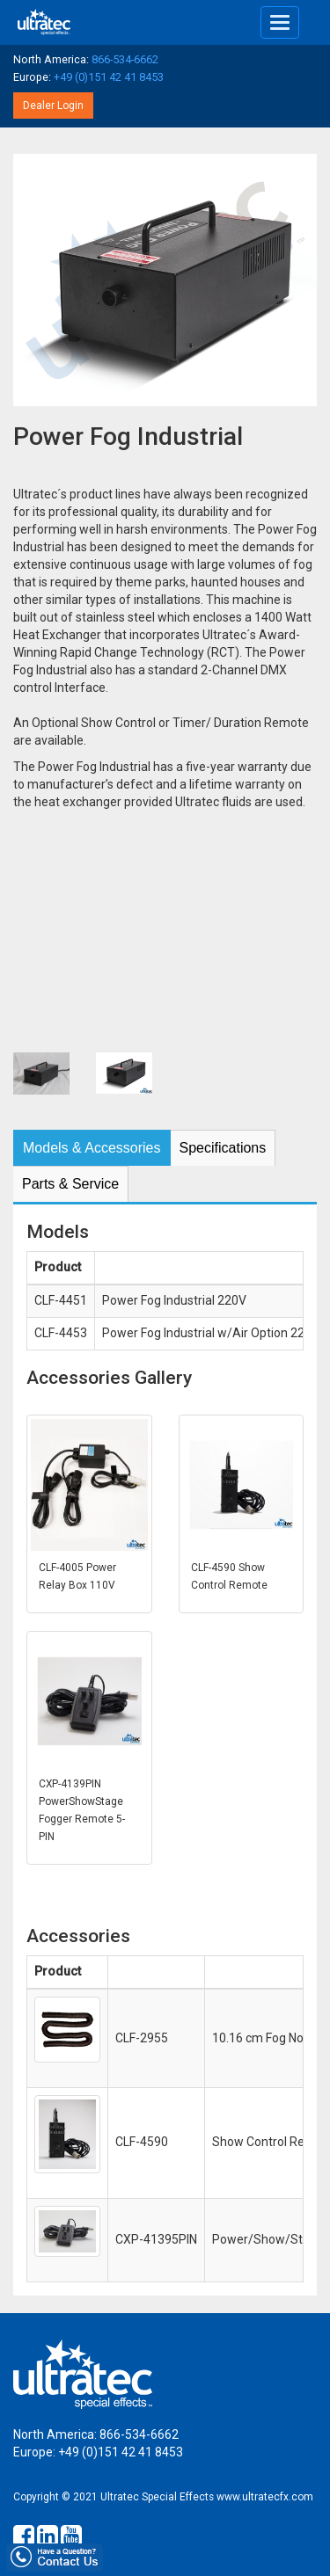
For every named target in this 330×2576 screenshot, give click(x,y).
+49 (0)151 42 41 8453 (109, 77)
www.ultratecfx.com (264, 2497)
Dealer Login (53, 105)
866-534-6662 (125, 59)
